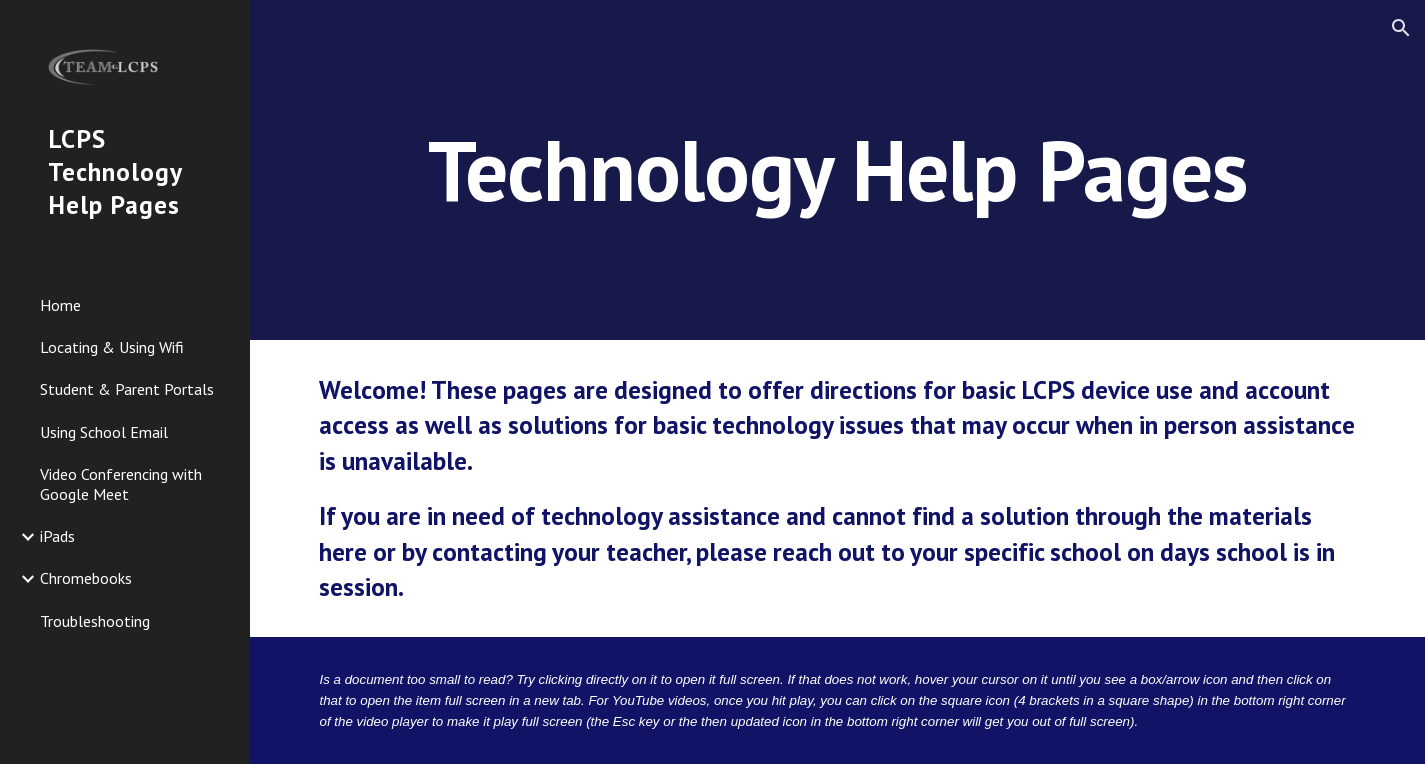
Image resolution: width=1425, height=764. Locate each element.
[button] (1401, 28)
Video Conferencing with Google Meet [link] (121, 483)
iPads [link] (57, 536)
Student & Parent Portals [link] (127, 389)
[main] (837, 169)
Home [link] (60, 305)
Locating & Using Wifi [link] (112, 347)
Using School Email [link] (104, 432)
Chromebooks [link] (86, 578)
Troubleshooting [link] (95, 621)
